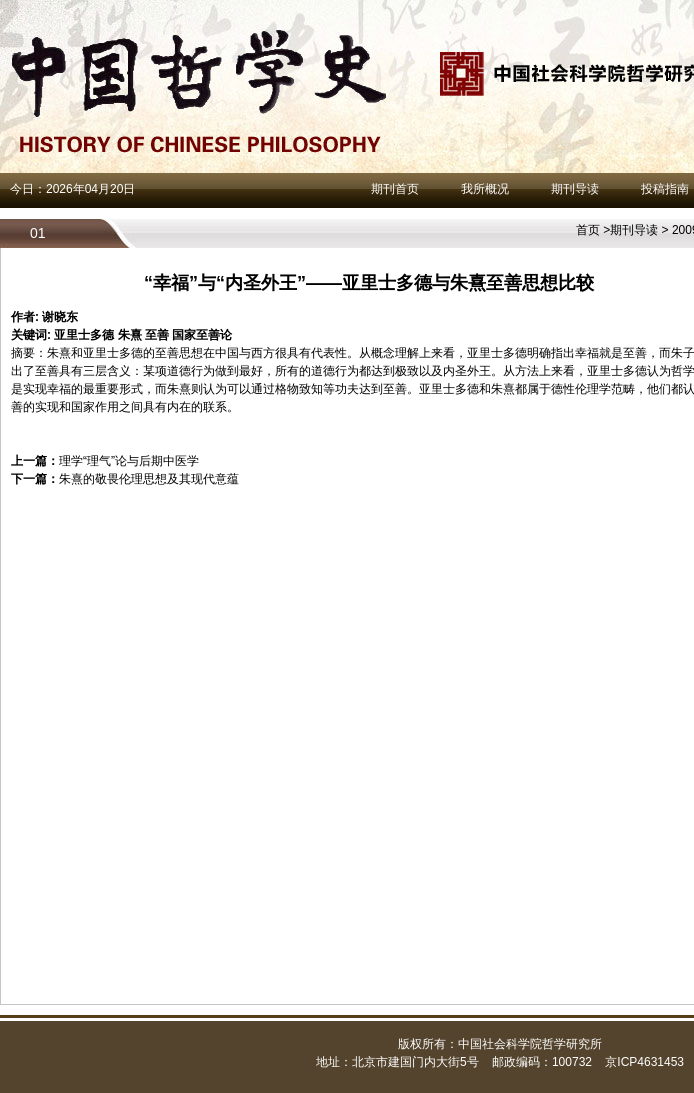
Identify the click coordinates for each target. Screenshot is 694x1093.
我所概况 (485, 189)
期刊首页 (395, 189)
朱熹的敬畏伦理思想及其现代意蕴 (149, 479)
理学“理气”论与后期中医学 (129, 461)
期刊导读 (575, 189)
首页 (588, 230)
